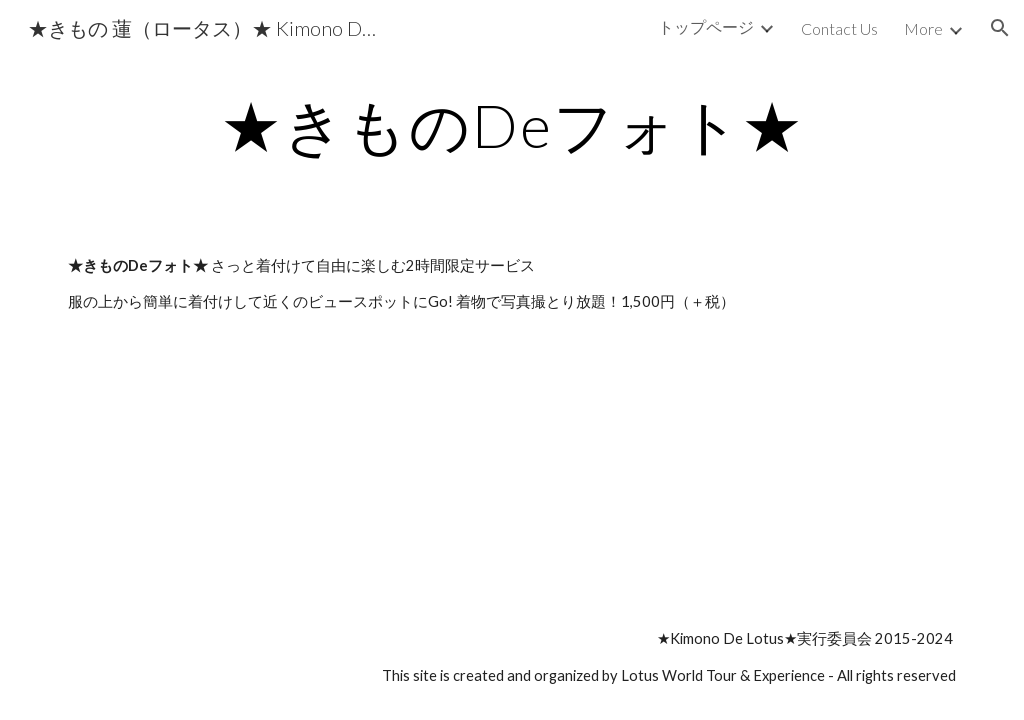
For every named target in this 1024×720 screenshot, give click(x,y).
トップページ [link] (706, 26)
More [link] (923, 28)
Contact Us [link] (839, 28)
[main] (512, 125)
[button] (1000, 28)
